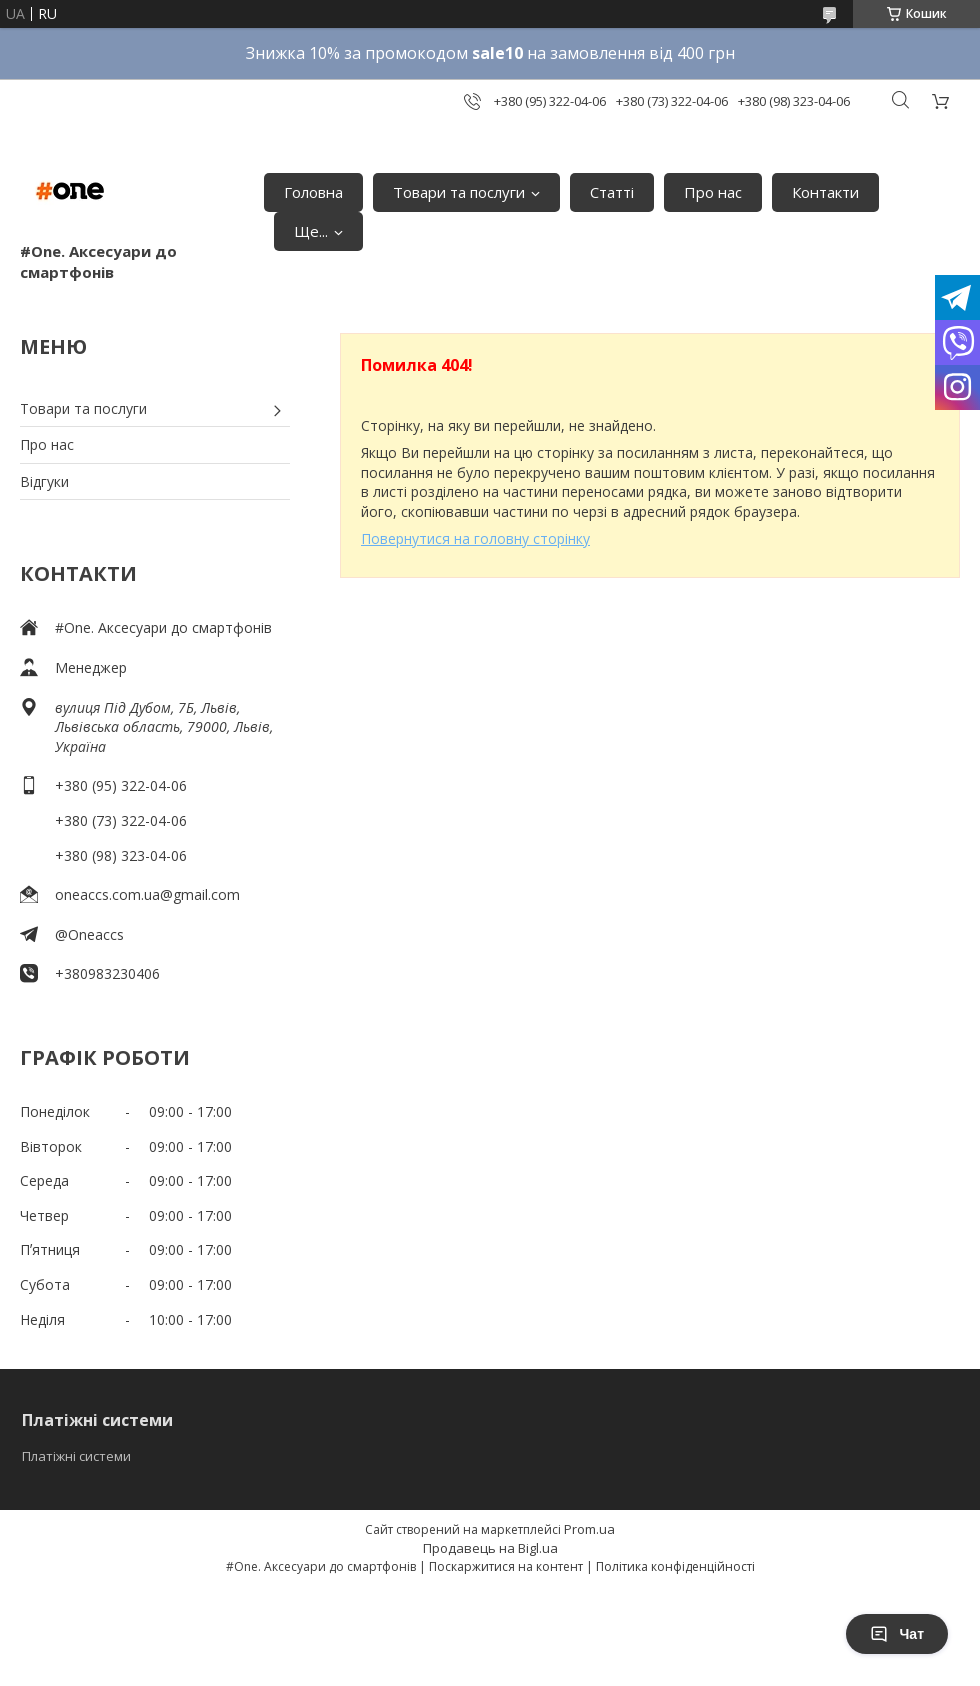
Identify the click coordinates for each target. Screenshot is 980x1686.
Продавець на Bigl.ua (490, 1548)
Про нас (713, 192)
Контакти (825, 192)
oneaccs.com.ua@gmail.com (147, 894)
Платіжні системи (76, 1456)
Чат (897, 1634)
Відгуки (44, 481)
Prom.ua (589, 1529)
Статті (612, 192)
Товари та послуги (459, 192)
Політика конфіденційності (675, 1566)
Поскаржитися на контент (506, 1566)
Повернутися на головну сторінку (475, 538)
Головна (313, 192)
